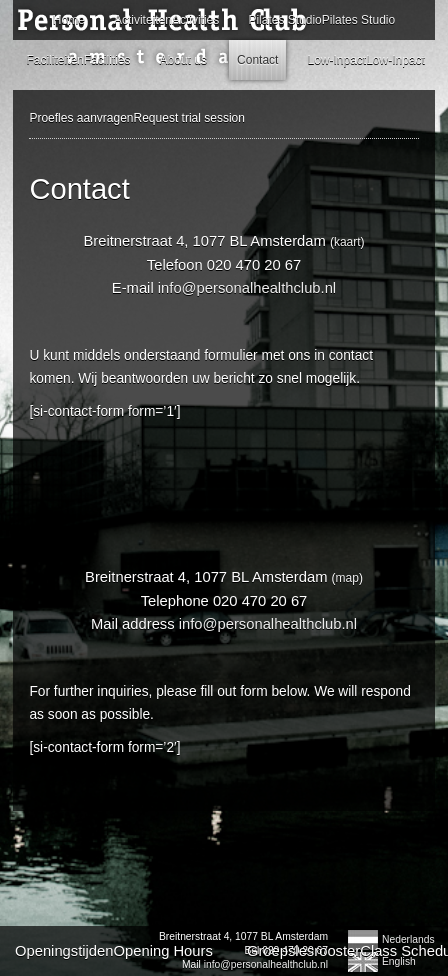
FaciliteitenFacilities (78, 60)
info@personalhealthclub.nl (247, 288)
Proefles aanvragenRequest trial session (136, 118)
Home (69, 20)
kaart (347, 242)
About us (183, 60)
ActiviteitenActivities (166, 20)
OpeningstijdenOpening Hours (114, 951)
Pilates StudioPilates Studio (321, 20)
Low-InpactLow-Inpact (365, 60)
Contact (257, 60)
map (347, 578)
